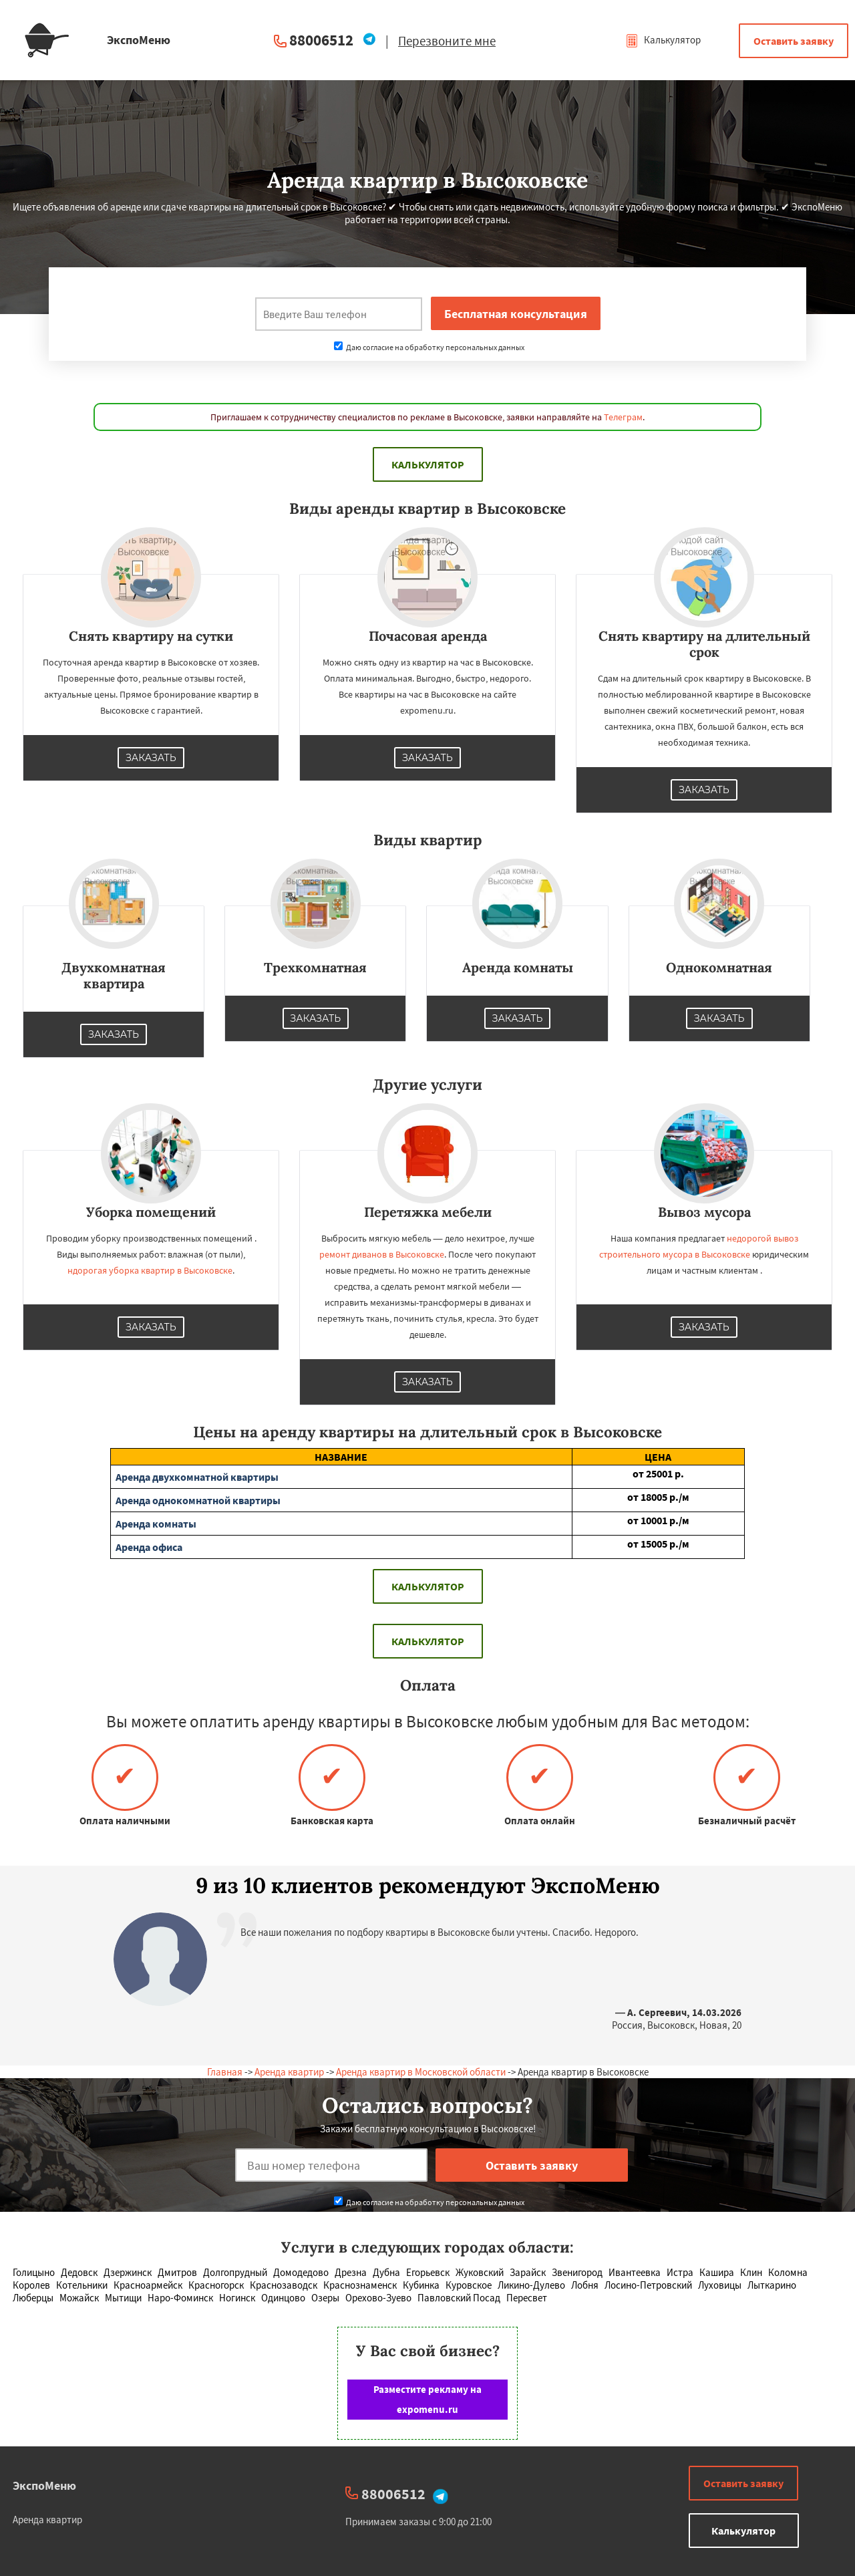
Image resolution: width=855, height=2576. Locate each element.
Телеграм (623, 417)
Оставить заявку (793, 40)
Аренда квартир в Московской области (421, 2071)
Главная (224, 2071)
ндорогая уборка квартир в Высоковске (149, 1270)
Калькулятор (663, 39)
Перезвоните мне (447, 41)
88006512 (321, 39)
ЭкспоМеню (44, 2485)
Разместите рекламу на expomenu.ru (427, 2399)
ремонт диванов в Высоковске (381, 1254)
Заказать (151, 758)
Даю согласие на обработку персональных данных (429, 347)
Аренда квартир (289, 2071)
